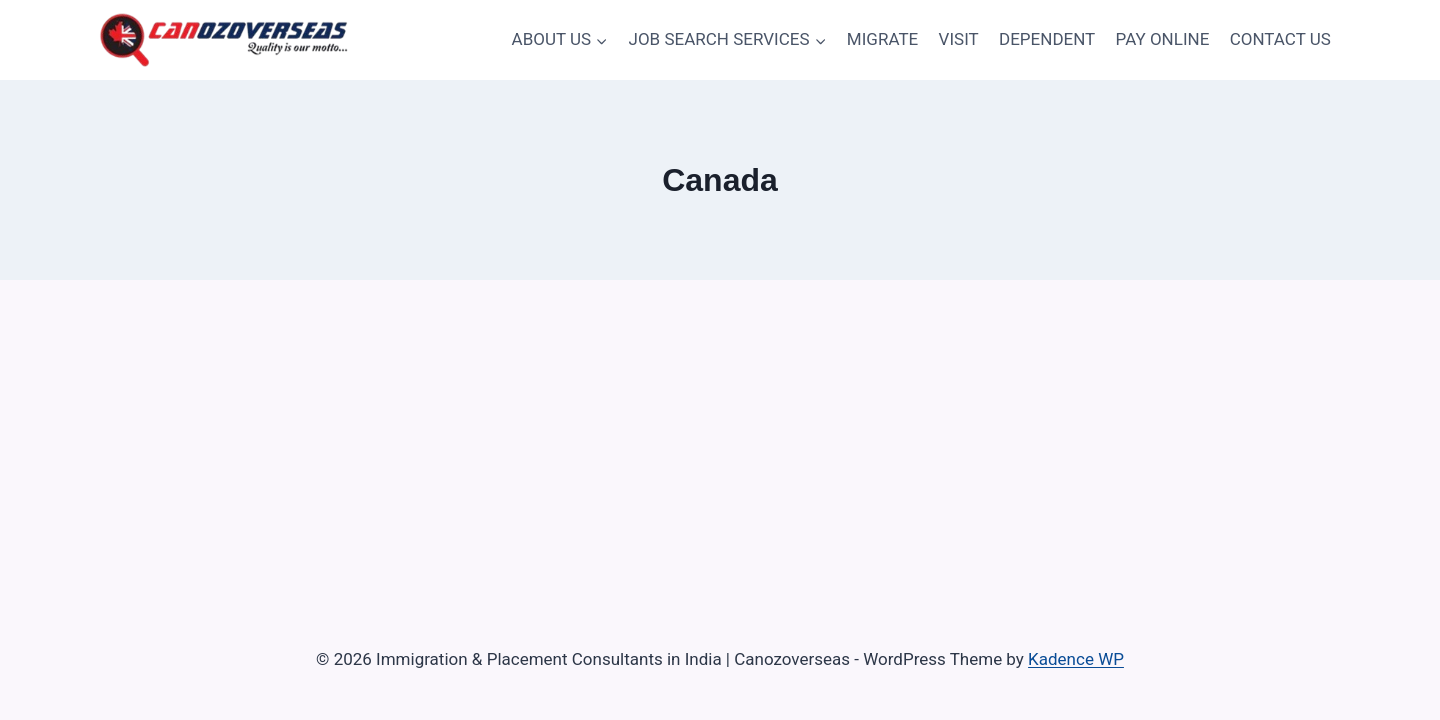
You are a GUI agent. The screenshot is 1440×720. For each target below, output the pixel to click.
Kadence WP (1076, 659)
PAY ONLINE (1163, 39)
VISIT (959, 39)
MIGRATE (882, 39)
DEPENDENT (1047, 39)
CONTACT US (1280, 39)
